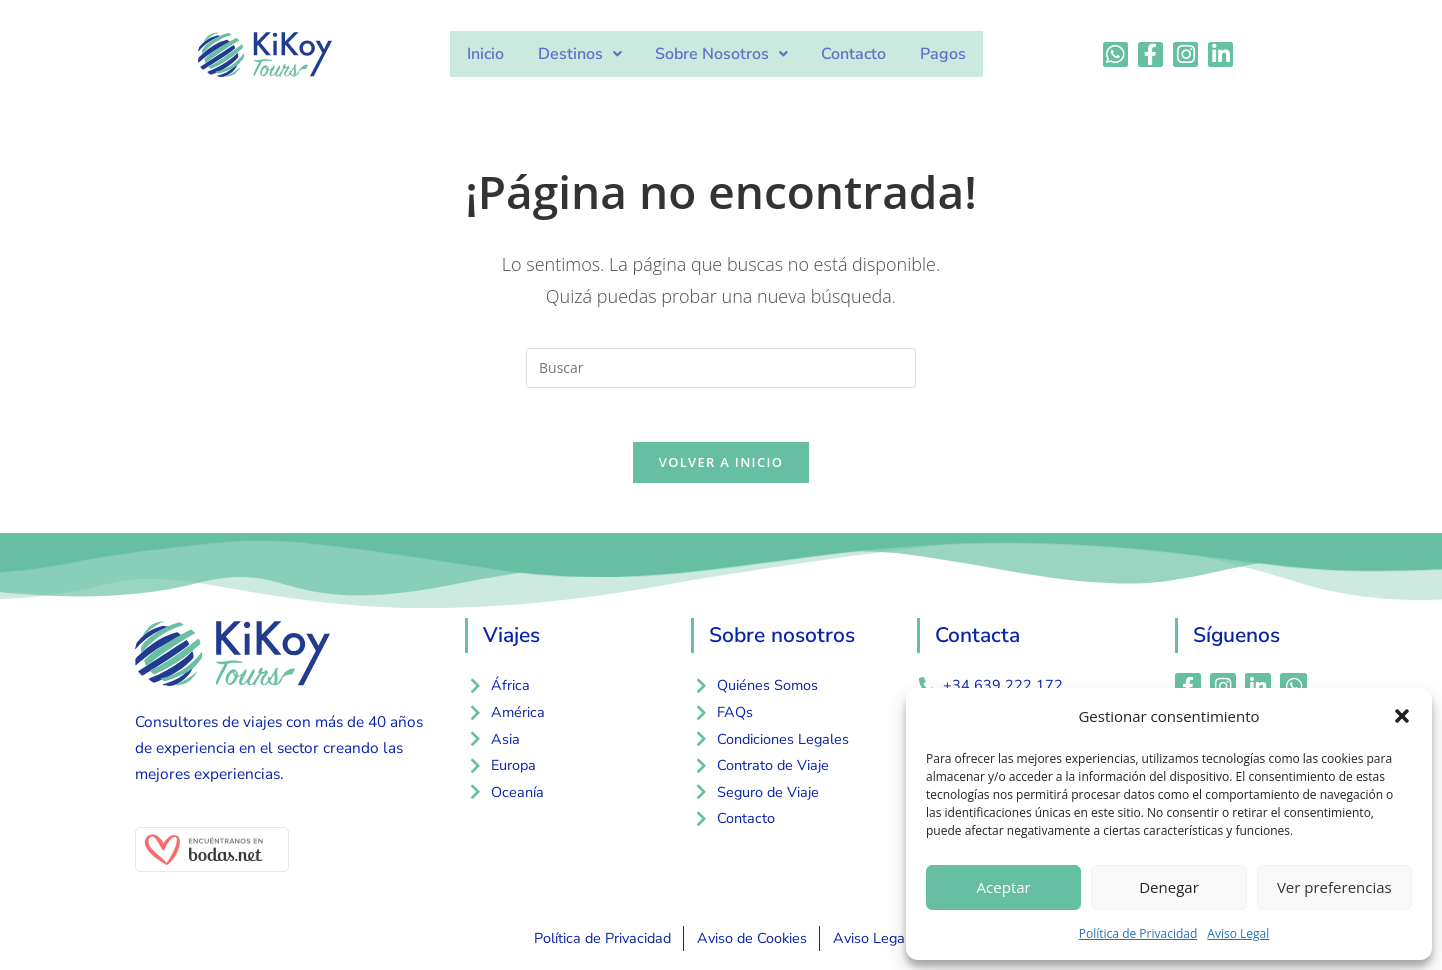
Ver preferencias (1334, 887)
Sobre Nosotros (721, 54)
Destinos (583, 54)
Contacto (850, 54)
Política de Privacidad (1138, 933)
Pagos (936, 54)
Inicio (492, 54)
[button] (1402, 716)
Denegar (1169, 887)
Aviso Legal (1238, 933)
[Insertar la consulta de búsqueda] (721, 368)
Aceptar (1004, 887)
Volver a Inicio (721, 469)
